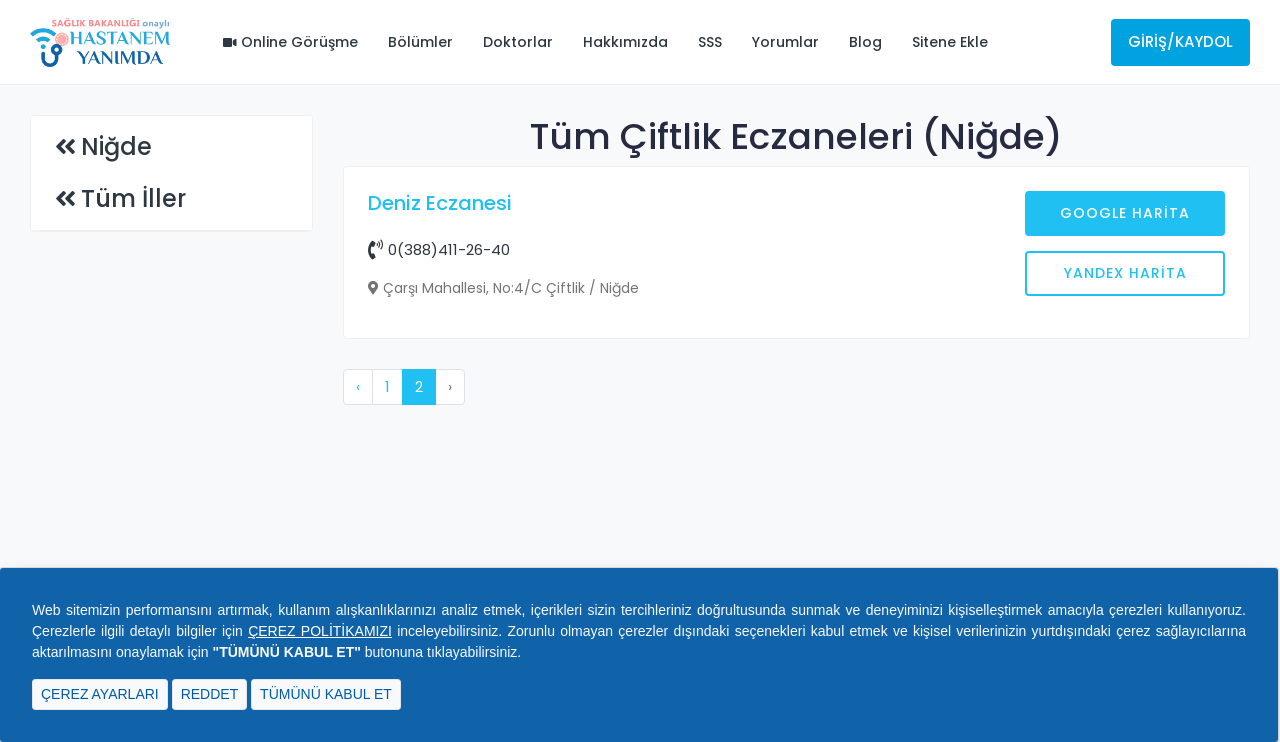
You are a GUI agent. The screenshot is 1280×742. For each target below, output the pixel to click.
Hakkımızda (625, 42)
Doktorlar (518, 42)
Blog (865, 42)
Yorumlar (785, 42)
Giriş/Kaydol (1180, 41)
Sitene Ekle (950, 42)
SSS (710, 42)
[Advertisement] (797, 517)
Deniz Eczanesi (440, 203)
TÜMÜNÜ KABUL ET (326, 694)
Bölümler (420, 42)
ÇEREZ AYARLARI (100, 694)
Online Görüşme (290, 42)
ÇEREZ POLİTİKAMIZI (320, 631)
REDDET (210, 694)
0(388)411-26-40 (439, 249)
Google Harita (1125, 213)
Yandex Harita (1125, 273)
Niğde (116, 146)
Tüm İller (133, 198)
